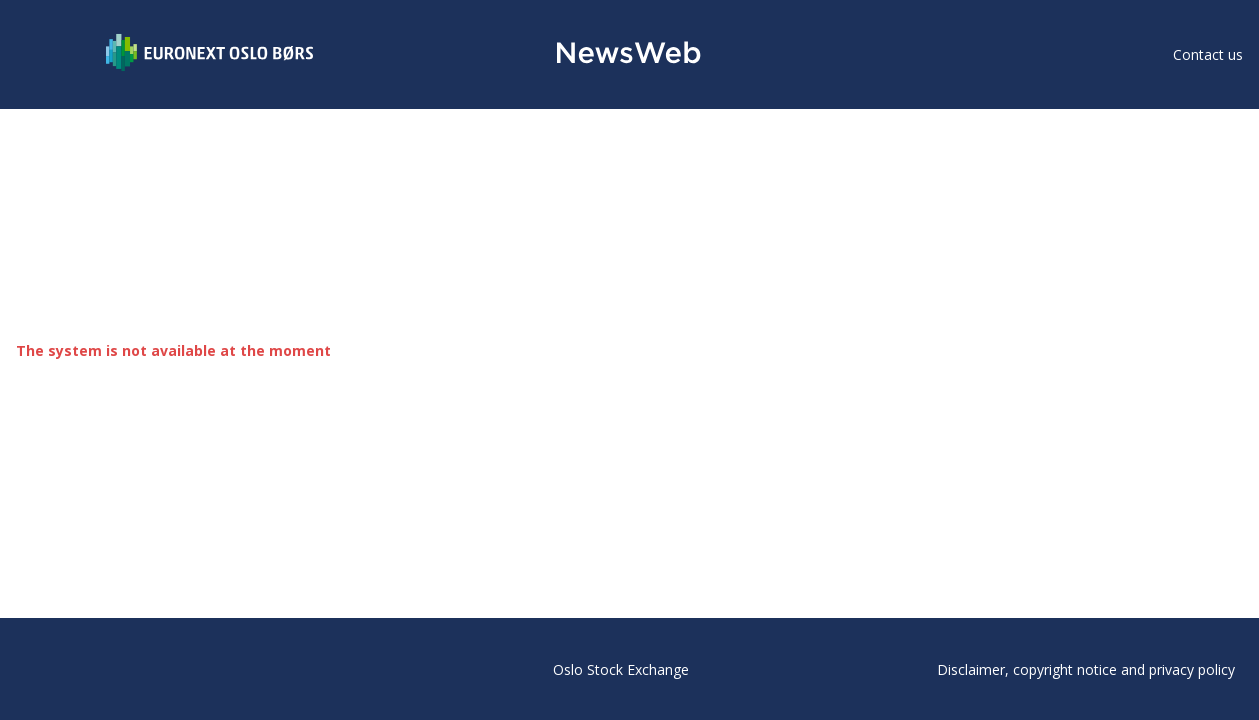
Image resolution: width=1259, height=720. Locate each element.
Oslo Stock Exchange (621, 669)
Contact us (1208, 54)
